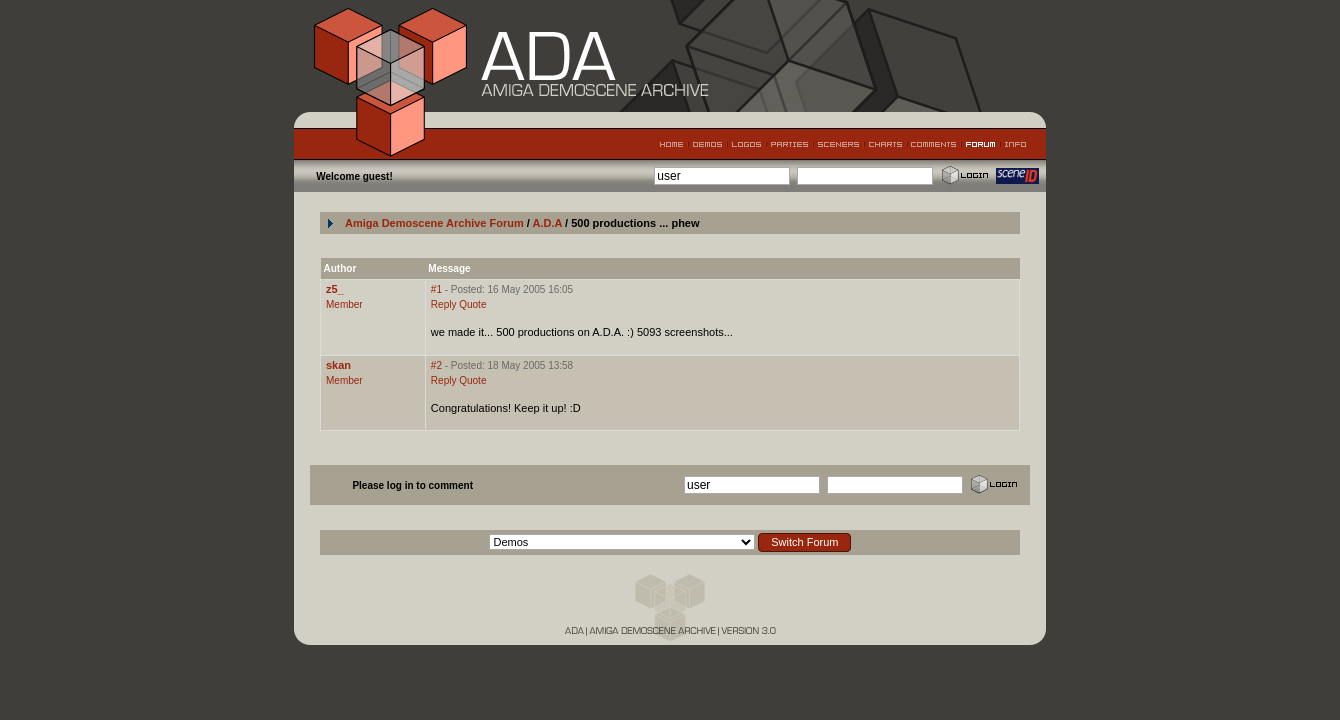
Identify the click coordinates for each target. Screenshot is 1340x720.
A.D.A (548, 223)
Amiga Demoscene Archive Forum (434, 223)
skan (338, 365)
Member (344, 304)
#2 (436, 365)
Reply (444, 304)
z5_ (335, 289)
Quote (472, 304)
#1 (436, 289)
